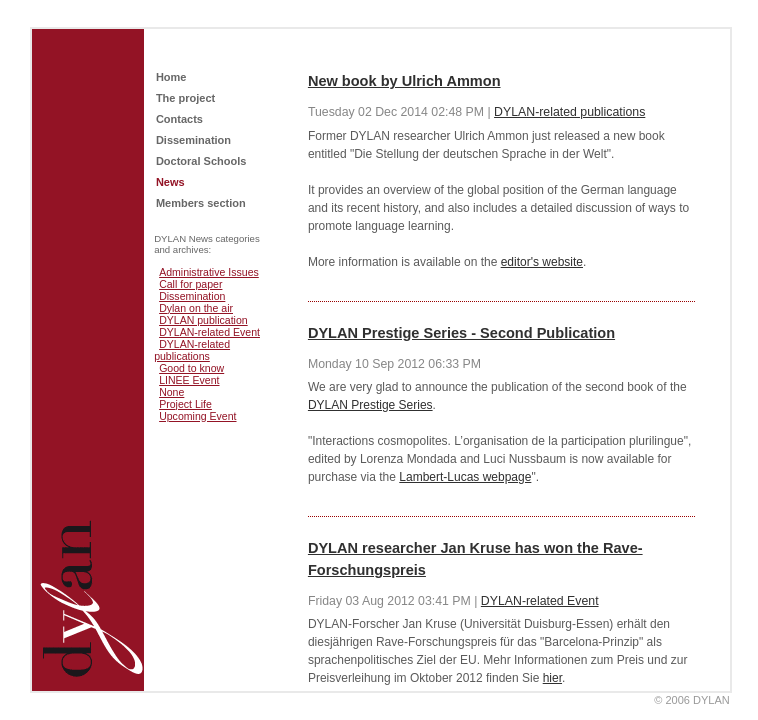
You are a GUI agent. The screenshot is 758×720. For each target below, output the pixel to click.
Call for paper (190, 284)
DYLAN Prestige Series (370, 405)
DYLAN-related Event (209, 332)
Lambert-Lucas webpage (465, 477)
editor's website (542, 262)
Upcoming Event (197, 416)
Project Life (185, 404)
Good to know (191, 368)
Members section (201, 203)
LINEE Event (189, 380)
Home (171, 77)
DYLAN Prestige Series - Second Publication (461, 333)
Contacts (179, 119)
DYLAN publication (203, 320)
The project (185, 98)
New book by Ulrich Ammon (404, 81)
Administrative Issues (209, 272)
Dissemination (193, 140)
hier (552, 678)
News (170, 182)
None (171, 392)
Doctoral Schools (201, 161)
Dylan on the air (196, 308)
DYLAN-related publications (192, 350)
